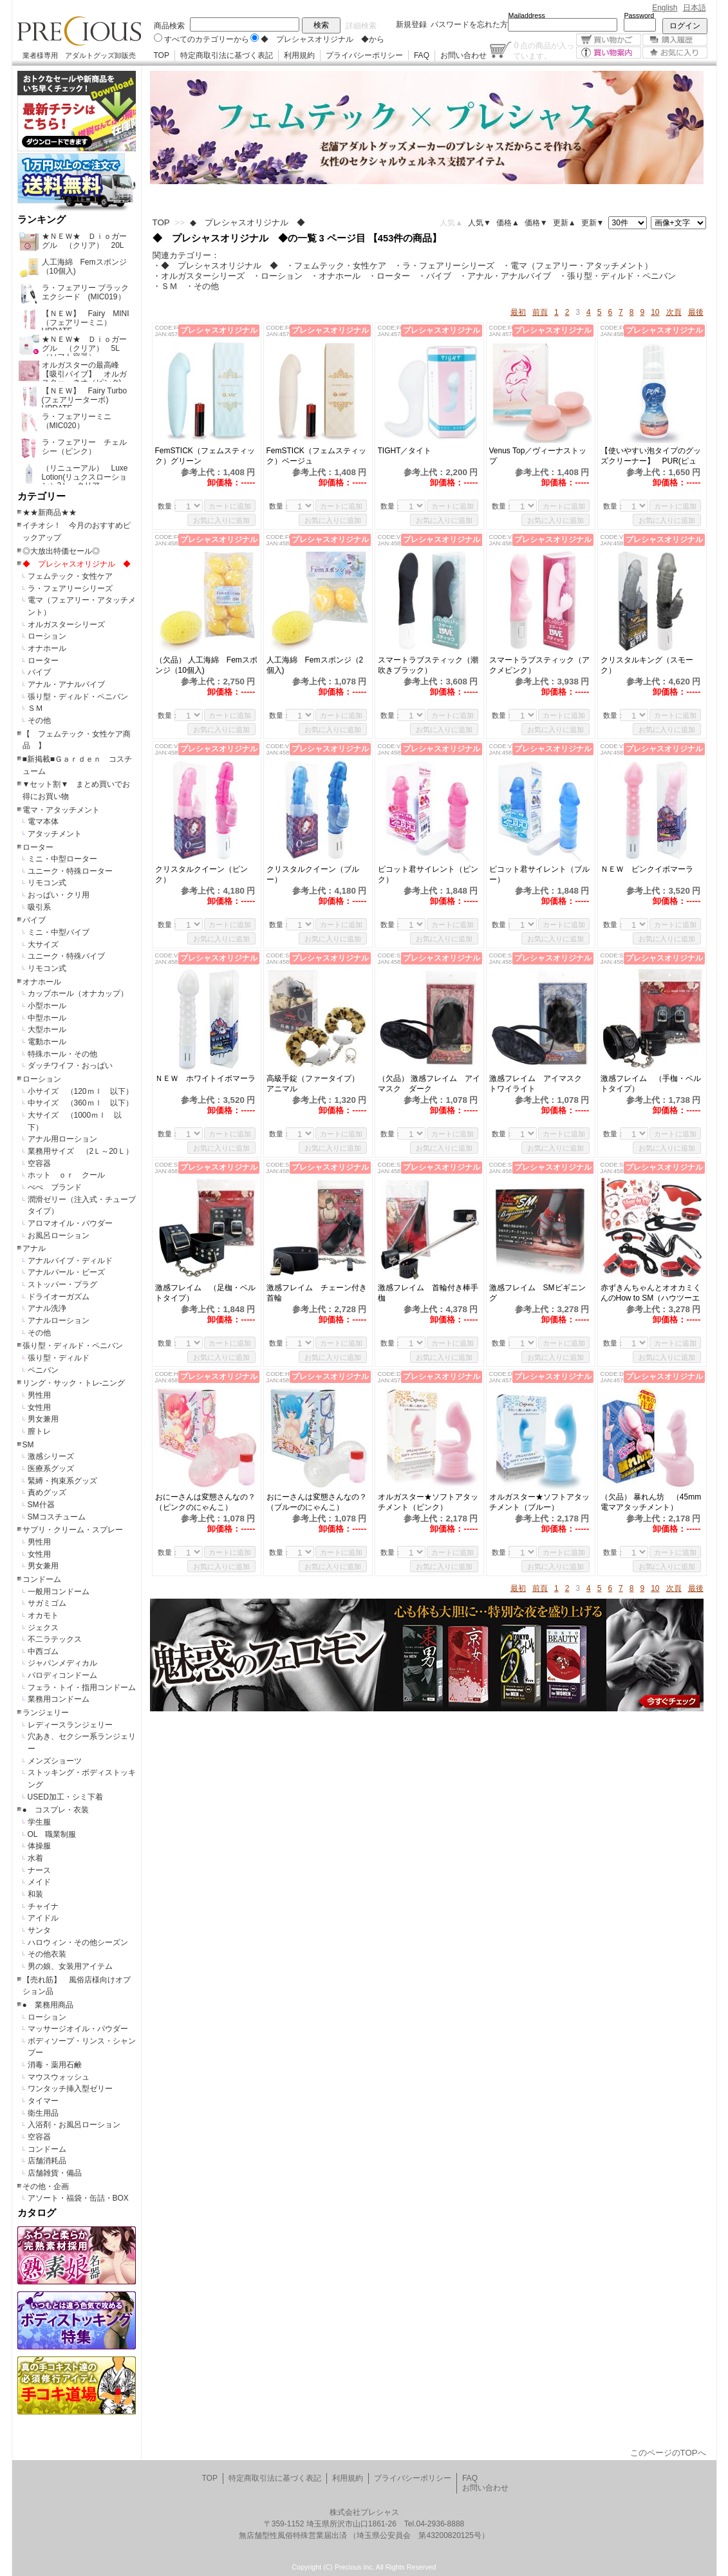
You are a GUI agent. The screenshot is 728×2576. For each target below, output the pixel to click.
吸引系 (39, 907)
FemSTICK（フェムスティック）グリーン (205, 455)
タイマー (43, 2100)
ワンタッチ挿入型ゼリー (70, 2088)
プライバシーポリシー (364, 55)
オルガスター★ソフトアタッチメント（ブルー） (539, 1502)
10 (655, 312)
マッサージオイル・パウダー (78, 2028)
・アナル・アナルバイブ (505, 276)
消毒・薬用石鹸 (55, 2064)
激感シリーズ (51, 1456)
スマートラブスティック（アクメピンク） (539, 665)
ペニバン (43, 1370)
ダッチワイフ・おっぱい (70, 1065)
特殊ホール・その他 (62, 1053)
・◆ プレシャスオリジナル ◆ (215, 265)
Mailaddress (527, 15)
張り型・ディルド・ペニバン (78, 696)
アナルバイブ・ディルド (70, 1260)
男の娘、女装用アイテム (70, 1966)
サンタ (39, 1930)
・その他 (202, 286)
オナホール (47, 648)
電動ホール (47, 1041)
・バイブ (434, 276)
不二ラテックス (55, 1639)
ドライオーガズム (58, 1296)
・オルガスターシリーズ (199, 276)
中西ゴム (43, 1651)
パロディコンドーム (62, 1675)
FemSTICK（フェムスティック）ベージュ (316, 455)
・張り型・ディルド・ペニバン (617, 276)
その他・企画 (46, 2186)
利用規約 (299, 55)
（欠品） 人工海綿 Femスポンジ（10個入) (206, 665)
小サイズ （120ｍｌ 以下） (80, 1091)
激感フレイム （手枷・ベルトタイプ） (651, 1083)
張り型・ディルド (58, 1357)
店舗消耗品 (47, 2160)
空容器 (39, 1163)
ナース (39, 1870)
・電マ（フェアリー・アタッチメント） (577, 265)
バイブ (39, 672)
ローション (47, 636)
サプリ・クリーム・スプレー (73, 1529)
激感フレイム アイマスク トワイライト (539, 1083)
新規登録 (411, 24)
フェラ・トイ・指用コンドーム (82, 1687)
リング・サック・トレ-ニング (74, 1382)
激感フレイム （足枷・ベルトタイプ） (205, 1292)
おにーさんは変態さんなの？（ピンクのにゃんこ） (205, 1502)
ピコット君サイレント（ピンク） (428, 874)
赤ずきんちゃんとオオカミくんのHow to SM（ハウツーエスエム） (651, 1293)
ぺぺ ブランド (55, 1187)
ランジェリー (46, 1712)
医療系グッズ (51, 1468)
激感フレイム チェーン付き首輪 (316, 1292)
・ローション (277, 276)
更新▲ (564, 222)
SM (28, 1444)
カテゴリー (41, 496)
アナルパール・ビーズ (66, 1272)
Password (639, 15)
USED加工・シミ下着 (65, 1796)
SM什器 (41, 1504)
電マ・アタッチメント (61, 809)
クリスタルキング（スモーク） (647, 665)
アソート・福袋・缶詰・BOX (78, 2198)
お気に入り (674, 52)
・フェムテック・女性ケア (336, 265)
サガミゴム (47, 1603)
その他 (39, 720)
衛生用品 (43, 2113)
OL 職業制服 (56, 1834)
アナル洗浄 (47, 1308)
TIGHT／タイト (405, 450)
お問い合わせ (463, 55)
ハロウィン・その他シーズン (78, 1942)
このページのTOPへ (668, 2453)
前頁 (540, 312)
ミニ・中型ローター (62, 858)
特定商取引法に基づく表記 (226, 55)
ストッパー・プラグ (62, 1284)
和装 (35, 1894)
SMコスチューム (57, 1516)
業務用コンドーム (58, 1699)
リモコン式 (47, 882)
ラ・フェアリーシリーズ (70, 588)
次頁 (674, 312)
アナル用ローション (62, 1138)
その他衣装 (47, 1954)
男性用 (39, 1395)
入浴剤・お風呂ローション (74, 2124)
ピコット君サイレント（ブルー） (539, 874)
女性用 (39, 1407)
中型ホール (47, 1017)
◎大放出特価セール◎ (61, 551)
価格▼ (536, 222)
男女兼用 (43, 1419)
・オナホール (335, 276)
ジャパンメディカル (62, 1663)
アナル (34, 1248)
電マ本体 (43, 821)
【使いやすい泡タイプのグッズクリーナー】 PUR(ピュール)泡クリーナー (651, 456)
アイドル (43, 1918)
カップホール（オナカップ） (78, 993)
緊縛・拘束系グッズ (62, 1480)
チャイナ (43, 1906)
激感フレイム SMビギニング (537, 1292)
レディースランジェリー (70, 1724)
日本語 (694, 7)
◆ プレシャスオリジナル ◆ (77, 564)
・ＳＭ (165, 286)
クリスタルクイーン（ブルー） (312, 874)
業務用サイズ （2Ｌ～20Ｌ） (80, 1151)
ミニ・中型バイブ (58, 932)
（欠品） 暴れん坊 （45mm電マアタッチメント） (651, 1502)
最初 (518, 312)
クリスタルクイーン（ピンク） (201, 874)
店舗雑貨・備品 (55, 2172)
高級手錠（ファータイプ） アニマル (316, 1083)
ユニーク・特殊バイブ (66, 956)
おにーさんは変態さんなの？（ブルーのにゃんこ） (316, 1502)
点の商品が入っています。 (543, 50)
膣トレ (39, 1431)
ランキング (41, 219)
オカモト (43, 1615)
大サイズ (43, 944)
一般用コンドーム (58, 1591)
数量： (168, 506)
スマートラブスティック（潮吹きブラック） (428, 665)
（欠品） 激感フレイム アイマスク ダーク (429, 1083)
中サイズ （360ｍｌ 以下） (80, 1102)
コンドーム (42, 1579)
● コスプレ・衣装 (56, 1809)
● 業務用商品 (48, 2004)
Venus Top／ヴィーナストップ (538, 455)
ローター (43, 660)
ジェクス (43, 1627)
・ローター (389, 276)
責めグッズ (47, 1492)
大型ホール (47, 1029)
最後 (696, 312)
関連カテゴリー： (186, 255)
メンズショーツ (55, 1760)
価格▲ (507, 222)
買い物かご (608, 39)
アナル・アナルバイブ (66, 684)
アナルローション (58, 1320)
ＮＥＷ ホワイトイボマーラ (205, 1078)
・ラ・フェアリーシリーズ (444, 265)
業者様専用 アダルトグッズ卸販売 (79, 55)
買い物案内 (608, 52)
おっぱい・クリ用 (58, 894)
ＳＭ (35, 708)
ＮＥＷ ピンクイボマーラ (647, 869)
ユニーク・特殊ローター (70, 871)
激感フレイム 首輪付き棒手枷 (428, 1292)
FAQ (421, 55)
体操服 (39, 1845)
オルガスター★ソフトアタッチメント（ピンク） (428, 1502)
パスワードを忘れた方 (469, 24)
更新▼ (592, 222)
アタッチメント (55, 833)
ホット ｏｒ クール (70, 1175)
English (664, 7)
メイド (39, 1881)
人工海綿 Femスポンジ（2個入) (315, 665)
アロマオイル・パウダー (70, 1223)
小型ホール (47, 1005)
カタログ (36, 2213)
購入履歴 (674, 39)
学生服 (39, 1822)
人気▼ (479, 222)
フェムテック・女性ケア (70, 576)
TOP (161, 55)
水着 (35, 1858)
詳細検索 (361, 25)
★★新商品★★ (50, 512)
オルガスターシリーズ (66, 624)
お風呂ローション (58, 1235)
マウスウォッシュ (58, 2077)
